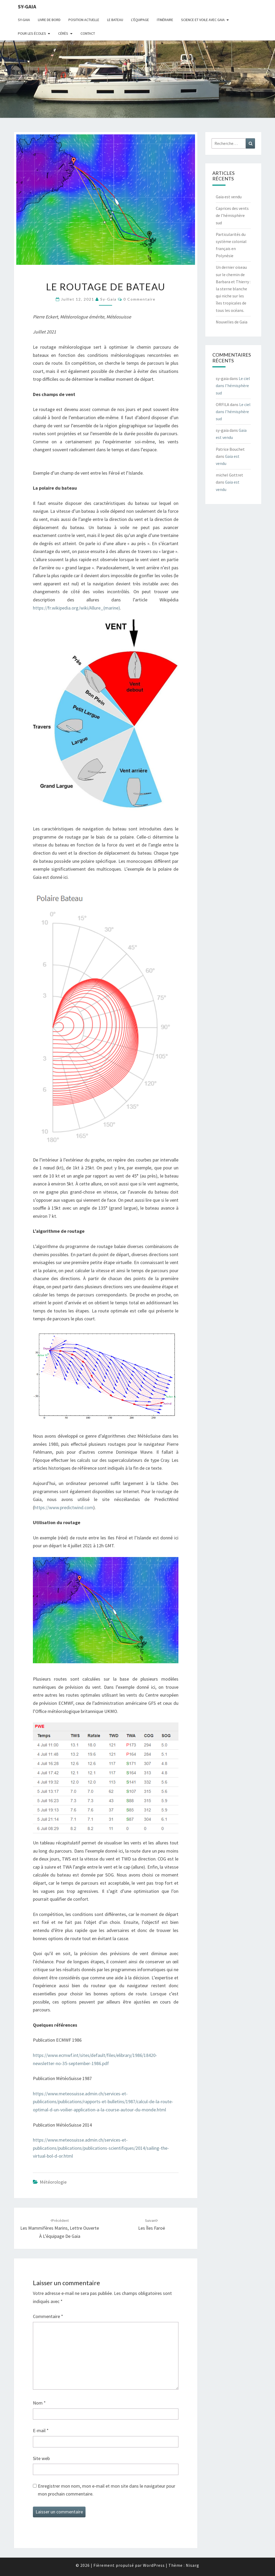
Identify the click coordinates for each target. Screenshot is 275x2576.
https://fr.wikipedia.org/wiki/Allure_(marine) (76, 608)
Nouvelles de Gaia (231, 321)
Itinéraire (165, 19)
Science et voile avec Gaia (203, 19)
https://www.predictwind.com (63, 1507)
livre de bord (49, 19)
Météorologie (53, 2182)
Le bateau (115, 19)
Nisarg (192, 2565)
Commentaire (48, 2316)
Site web (41, 2458)
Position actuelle (83, 19)
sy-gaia (27, 6)
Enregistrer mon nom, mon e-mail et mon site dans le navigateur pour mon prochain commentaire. (106, 2490)
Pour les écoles (32, 33)
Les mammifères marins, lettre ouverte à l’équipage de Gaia (59, 2228)
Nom (39, 2403)
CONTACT (88, 33)
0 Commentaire (139, 299)
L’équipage (140, 19)
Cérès (63, 33)
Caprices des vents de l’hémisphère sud (232, 215)
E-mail (41, 2430)
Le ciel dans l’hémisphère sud (233, 385)
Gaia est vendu (229, 196)
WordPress (154, 2565)
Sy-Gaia (24, 19)
